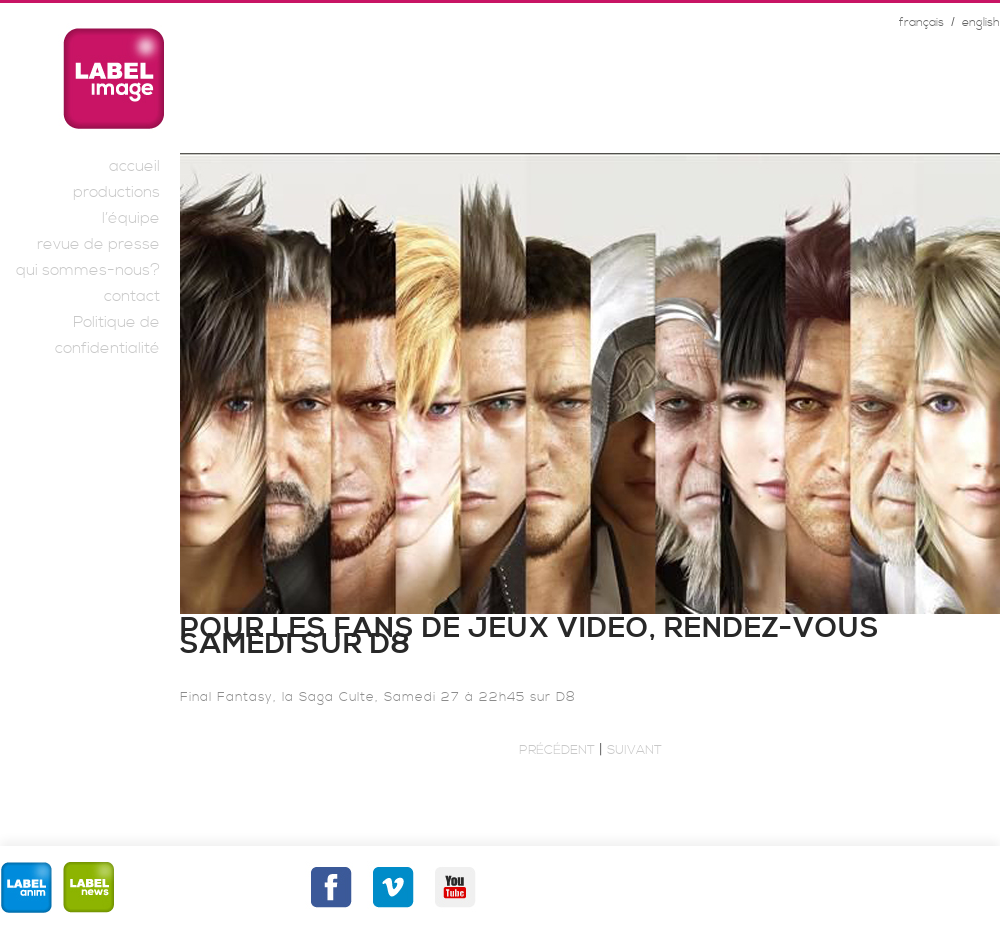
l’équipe (131, 218)
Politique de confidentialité (107, 335)
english (981, 22)
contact (132, 296)
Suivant (634, 750)
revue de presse (98, 244)
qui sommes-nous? (88, 270)
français (921, 22)
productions (116, 192)
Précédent (557, 750)
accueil (134, 166)
